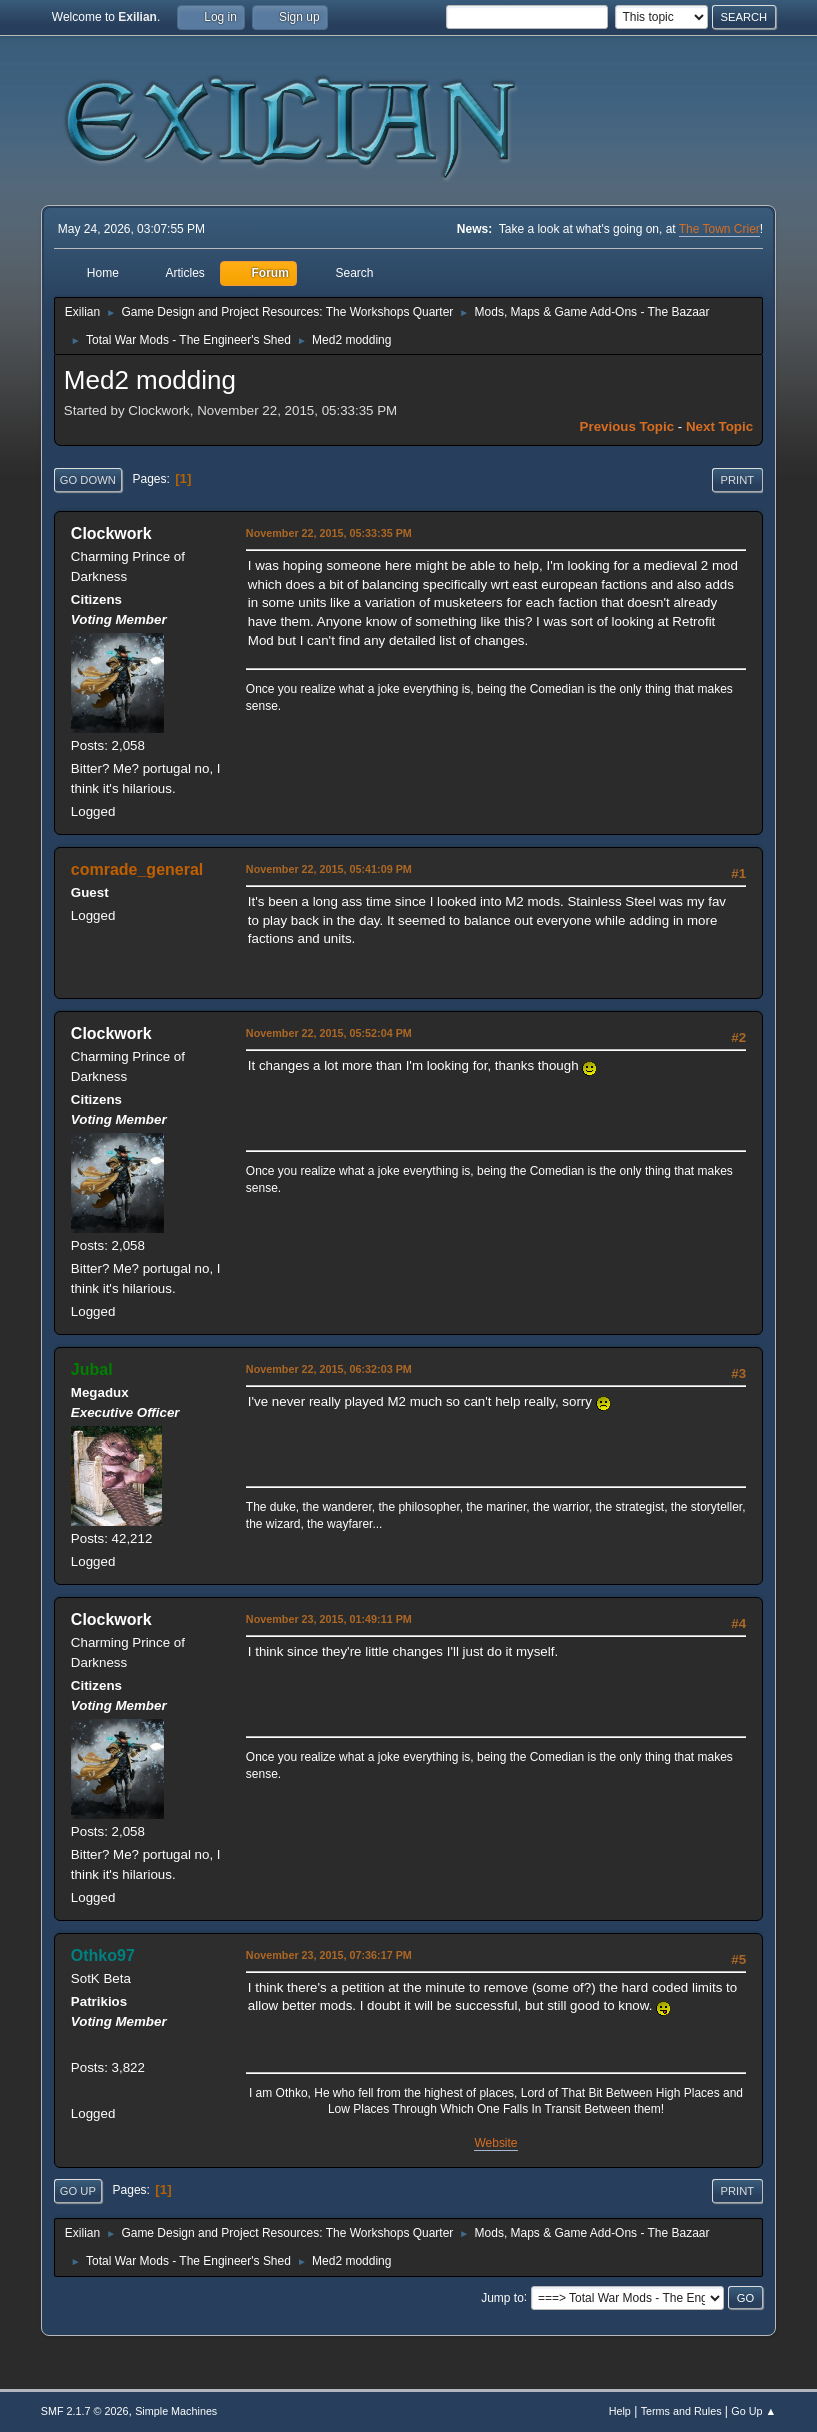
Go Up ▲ (753, 2411)
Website (495, 2143)
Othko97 (103, 1955)
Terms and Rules (681, 2411)
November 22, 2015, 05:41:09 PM (329, 869)
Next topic (719, 426)
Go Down (88, 480)
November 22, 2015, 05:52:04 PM (329, 1033)
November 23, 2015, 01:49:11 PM (329, 1619)
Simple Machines (176, 2411)
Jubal (92, 1369)
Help (620, 2411)
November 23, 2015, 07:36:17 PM (329, 1955)
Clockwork (111, 533)
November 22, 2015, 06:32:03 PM (329, 1369)
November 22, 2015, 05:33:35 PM (329, 533)
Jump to (502, 2297)
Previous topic (627, 426)
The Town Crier (719, 229)
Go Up (78, 2191)
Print (738, 480)
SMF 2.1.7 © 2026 (85, 2411)
